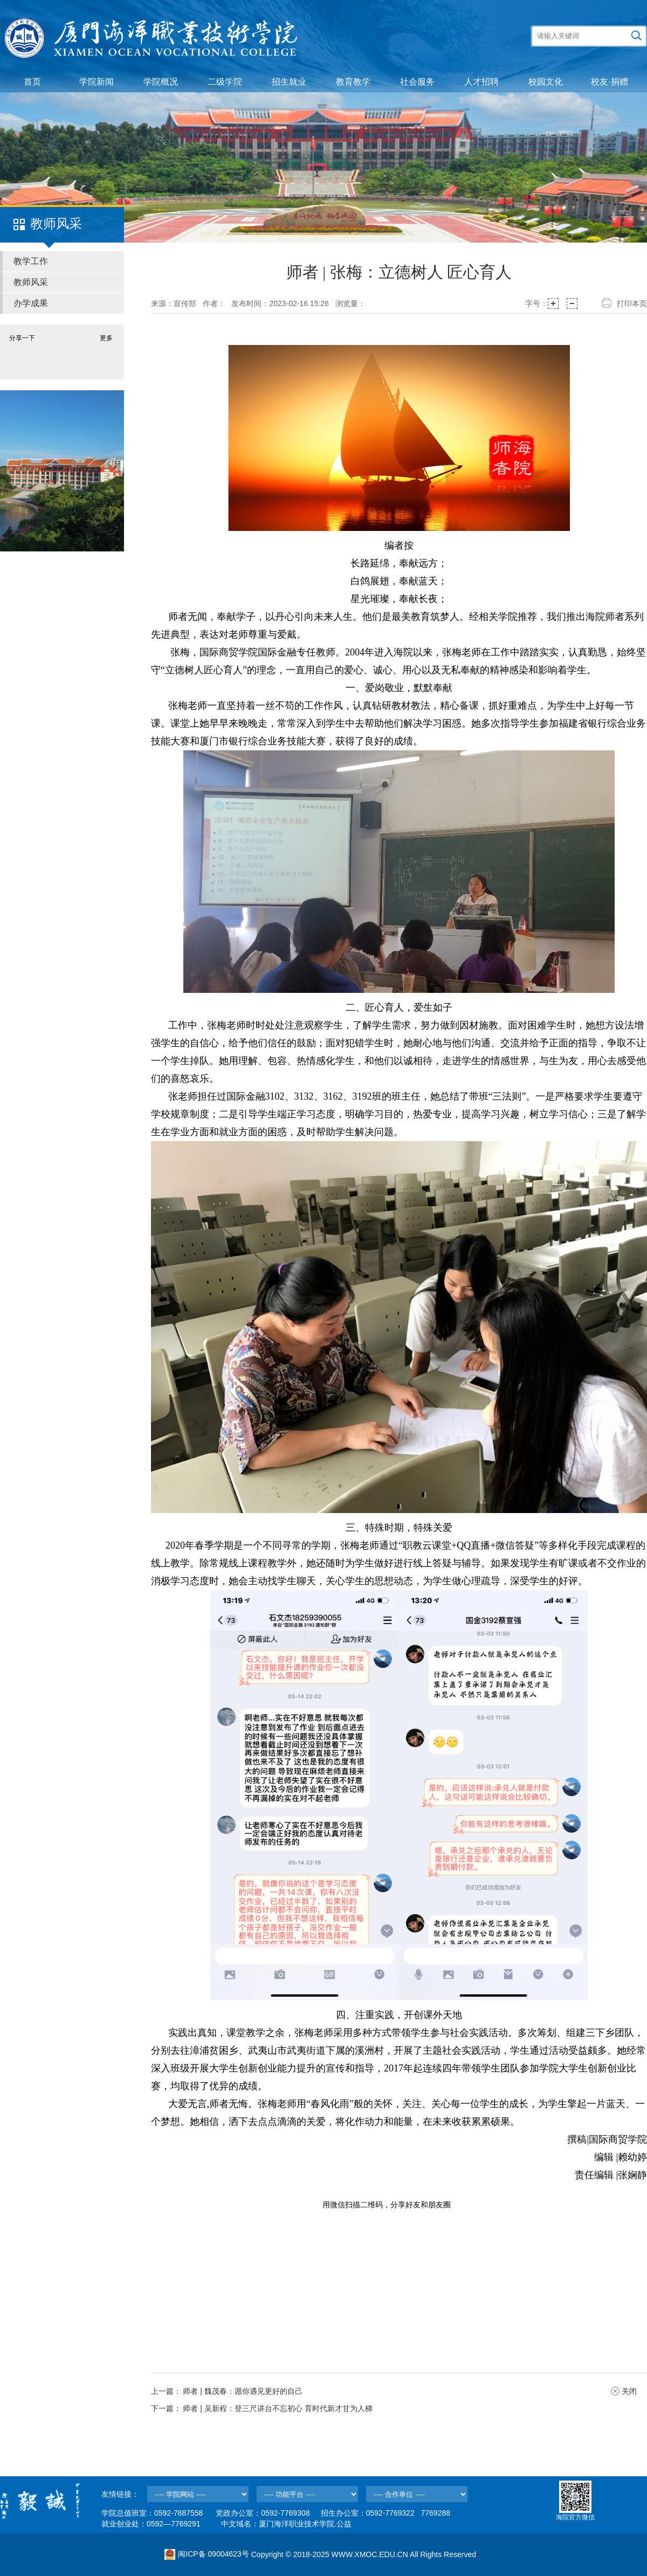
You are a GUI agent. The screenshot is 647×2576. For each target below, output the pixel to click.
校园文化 (545, 81)
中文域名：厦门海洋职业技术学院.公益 (286, 2523)
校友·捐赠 (609, 81)
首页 (32, 81)
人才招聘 (481, 81)
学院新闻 (96, 81)
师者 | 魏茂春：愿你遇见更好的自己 (242, 2391)
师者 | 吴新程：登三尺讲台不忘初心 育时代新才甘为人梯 (277, 2408)
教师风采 (30, 282)
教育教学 (353, 81)
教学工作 (30, 261)
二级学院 (225, 81)
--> (198, 2494)
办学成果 (30, 303)
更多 (106, 338)
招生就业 (289, 81)
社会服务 (417, 81)
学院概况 (160, 81)
